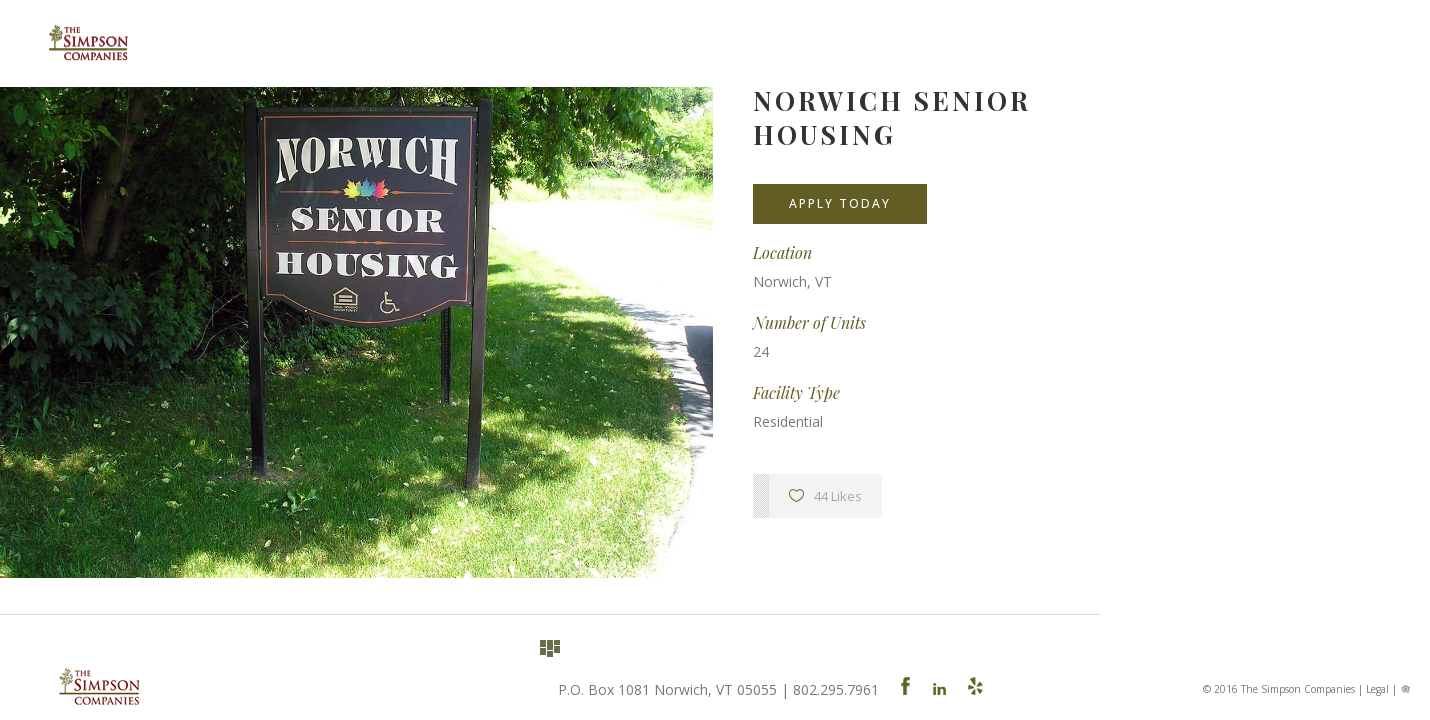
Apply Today (840, 203)
